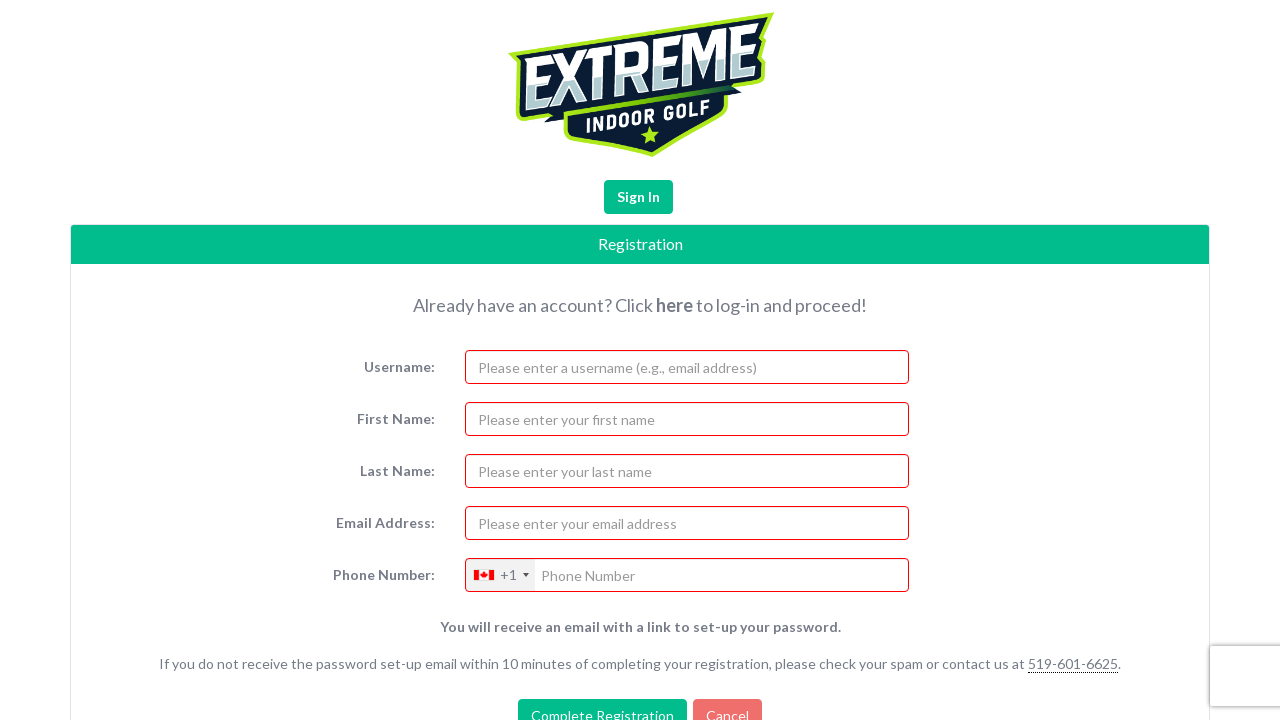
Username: (399, 366)
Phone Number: (384, 574)
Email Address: (385, 522)
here (674, 305)
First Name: (396, 418)
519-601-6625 (1073, 663)
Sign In (638, 196)
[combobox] (500, 575)
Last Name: (397, 470)
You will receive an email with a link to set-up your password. (640, 626)
